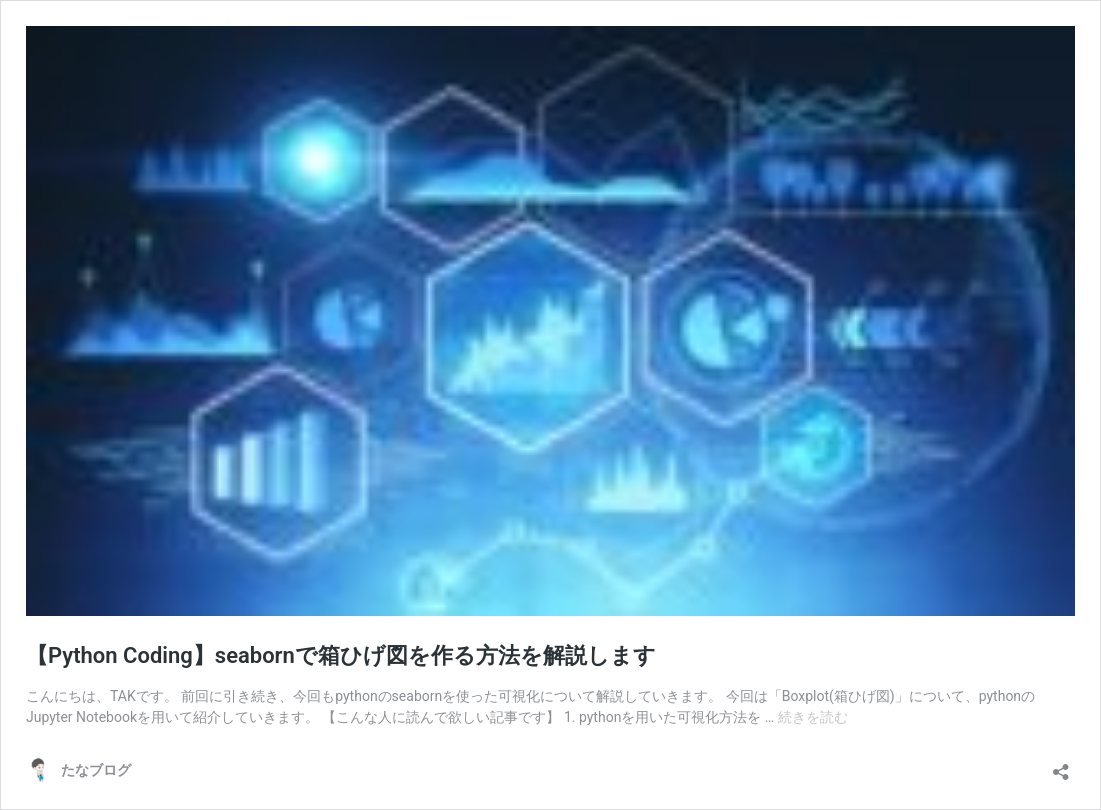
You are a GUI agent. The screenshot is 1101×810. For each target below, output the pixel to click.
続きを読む (813, 717)
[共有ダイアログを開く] (1061, 765)
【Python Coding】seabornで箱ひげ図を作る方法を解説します (341, 655)
